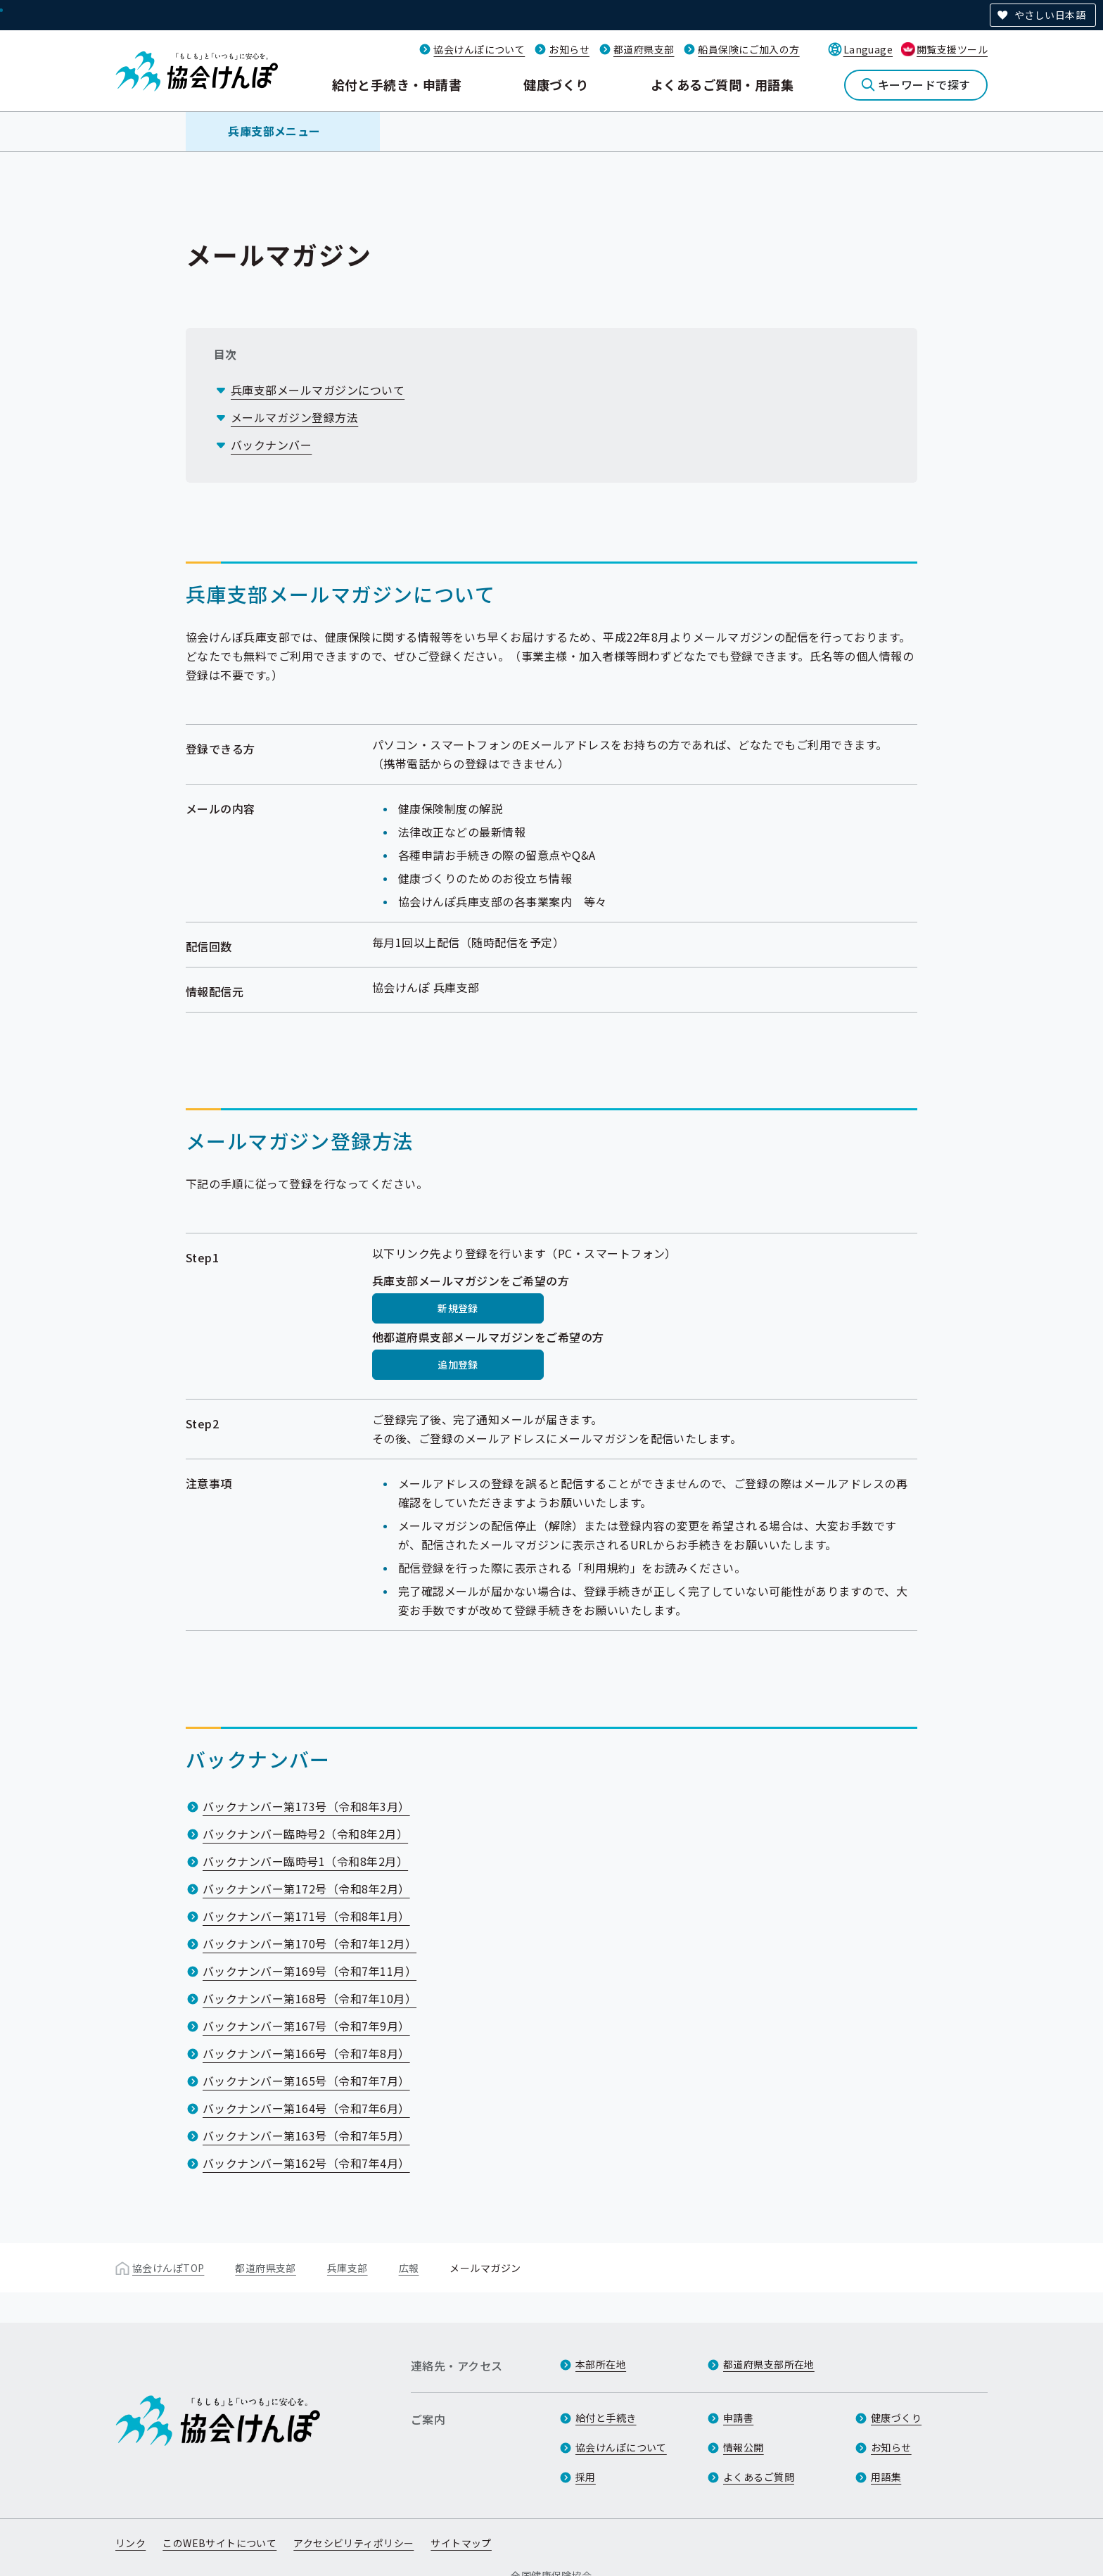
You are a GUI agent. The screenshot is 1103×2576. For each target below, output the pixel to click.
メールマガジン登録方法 (294, 417)
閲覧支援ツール (952, 49)
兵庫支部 (347, 2268)
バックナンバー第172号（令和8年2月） (306, 1888)
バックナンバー (271, 444)
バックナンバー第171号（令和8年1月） (306, 1916)
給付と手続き (606, 2418)
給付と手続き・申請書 (397, 84)
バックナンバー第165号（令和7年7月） (306, 2080)
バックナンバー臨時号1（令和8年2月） (305, 1861)
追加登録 (458, 1364)
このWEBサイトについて (219, 2543)
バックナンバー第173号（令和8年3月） (306, 1806)
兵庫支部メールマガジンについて (317, 389)
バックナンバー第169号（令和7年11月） (309, 1970)
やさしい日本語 (1049, 15)
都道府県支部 (644, 49)
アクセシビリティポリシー (353, 2543)
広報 (409, 2268)
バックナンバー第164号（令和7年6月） (306, 2108)
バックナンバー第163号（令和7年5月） (306, 2135)
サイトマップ (461, 2543)
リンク (130, 2543)
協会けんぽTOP (168, 2268)
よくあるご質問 (758, 2477)
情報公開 (743, 2447)
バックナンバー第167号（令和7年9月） (306, 2025)
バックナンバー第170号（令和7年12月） (309, 1943)
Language (868, 49)
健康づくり (555, 84)
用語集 (886, 2477)
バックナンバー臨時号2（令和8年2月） (305, 1833)
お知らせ (569, 49)
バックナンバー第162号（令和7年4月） (306, 2163)
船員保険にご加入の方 (748, 49)
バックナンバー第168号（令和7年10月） (309, 1998)
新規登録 (458, 1308)
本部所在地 (600, 2364)
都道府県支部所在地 (769, 2364)
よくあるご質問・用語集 (722, 84)
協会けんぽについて (479, 49)
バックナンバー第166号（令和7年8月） (306, 2053)
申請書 (738, 2418)
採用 (585, 2477)
